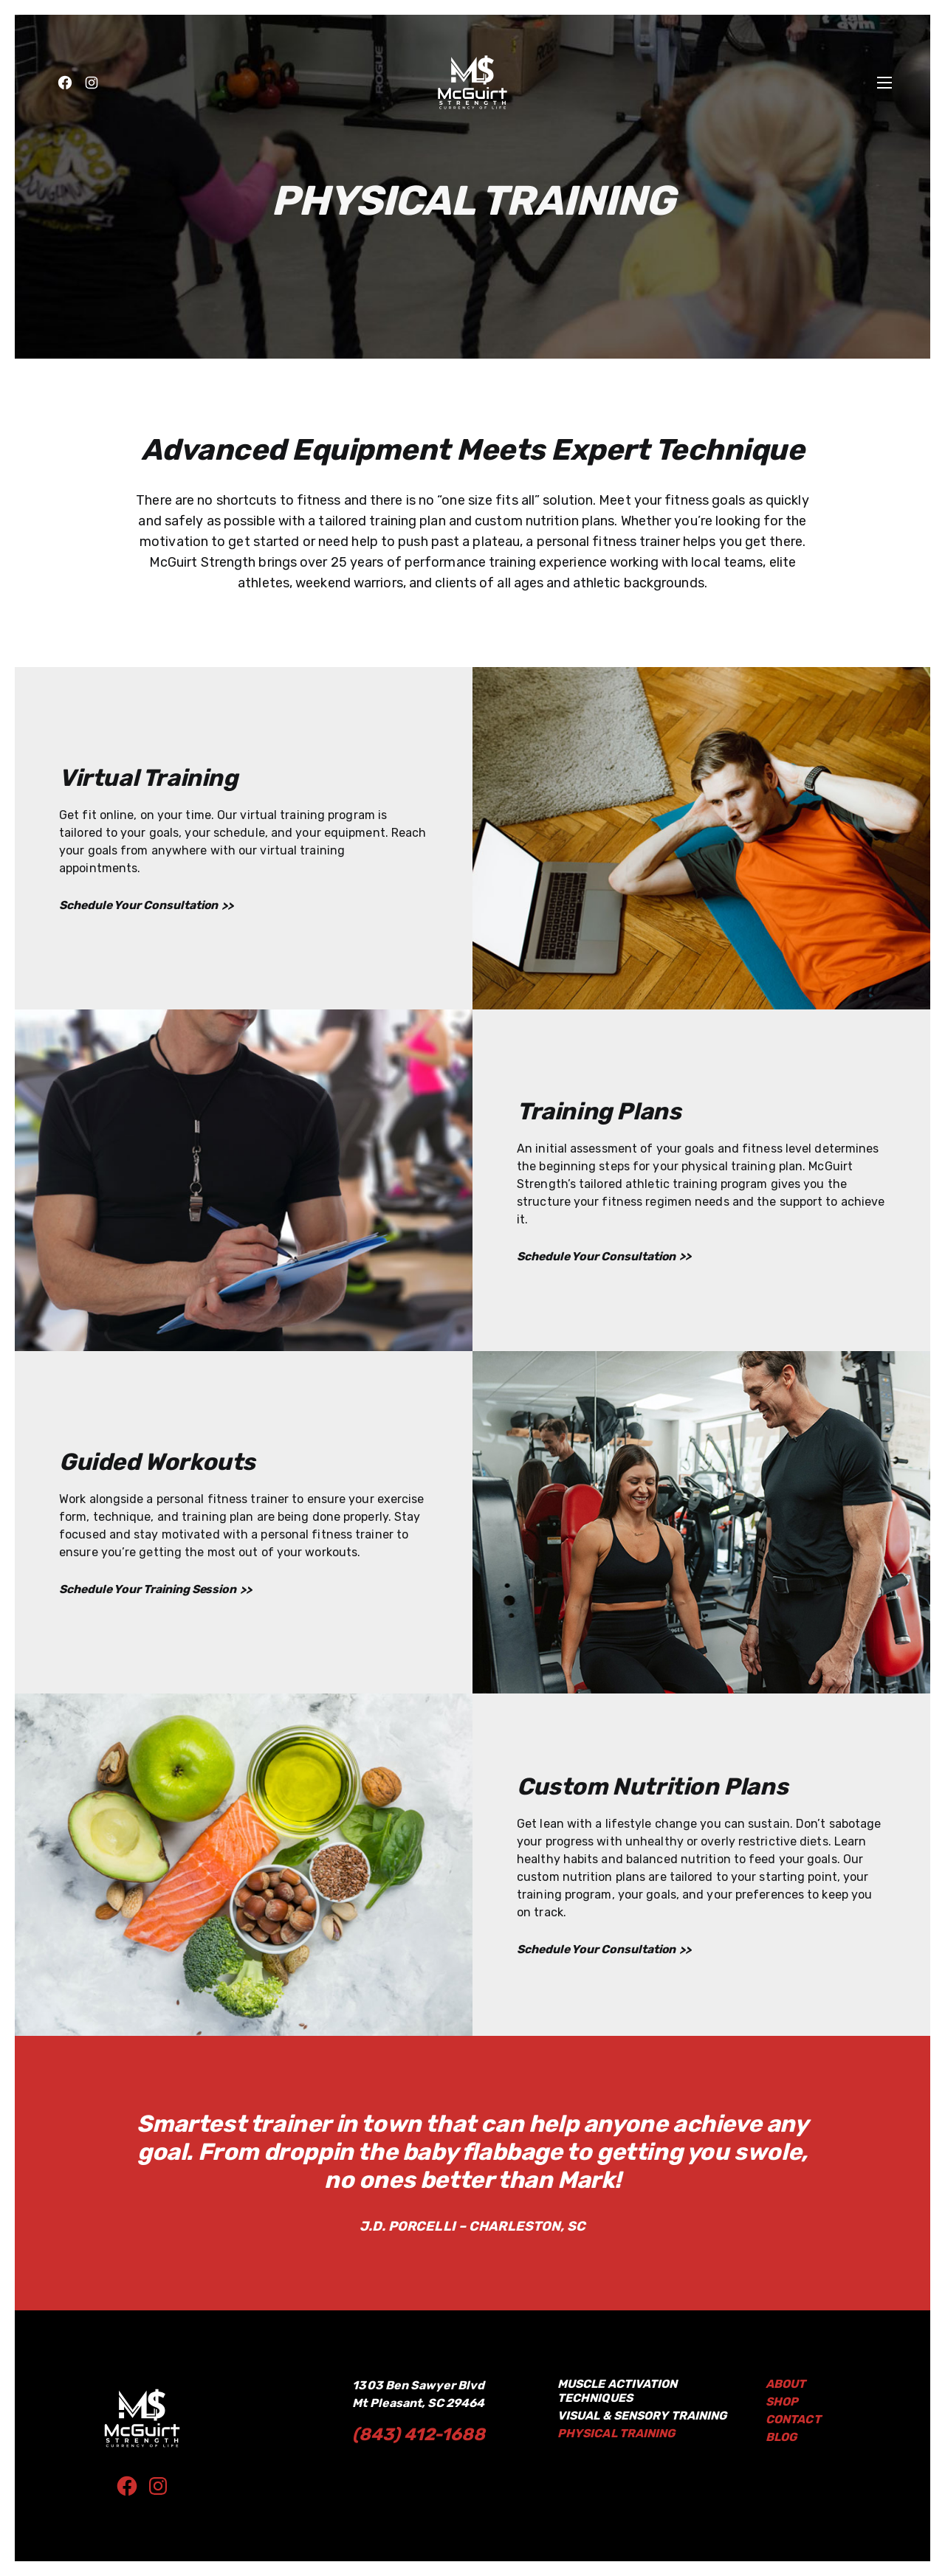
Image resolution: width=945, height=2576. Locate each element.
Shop (782, 2401)
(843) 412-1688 (419, 2434)
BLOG (782, 2437)
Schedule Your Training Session (150, 1590)
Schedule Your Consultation (140, 905)
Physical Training (618, 2433)
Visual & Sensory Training (645, 2415)
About (786, 2384)
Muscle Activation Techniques (619, 2391)
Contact (794, 2419)
